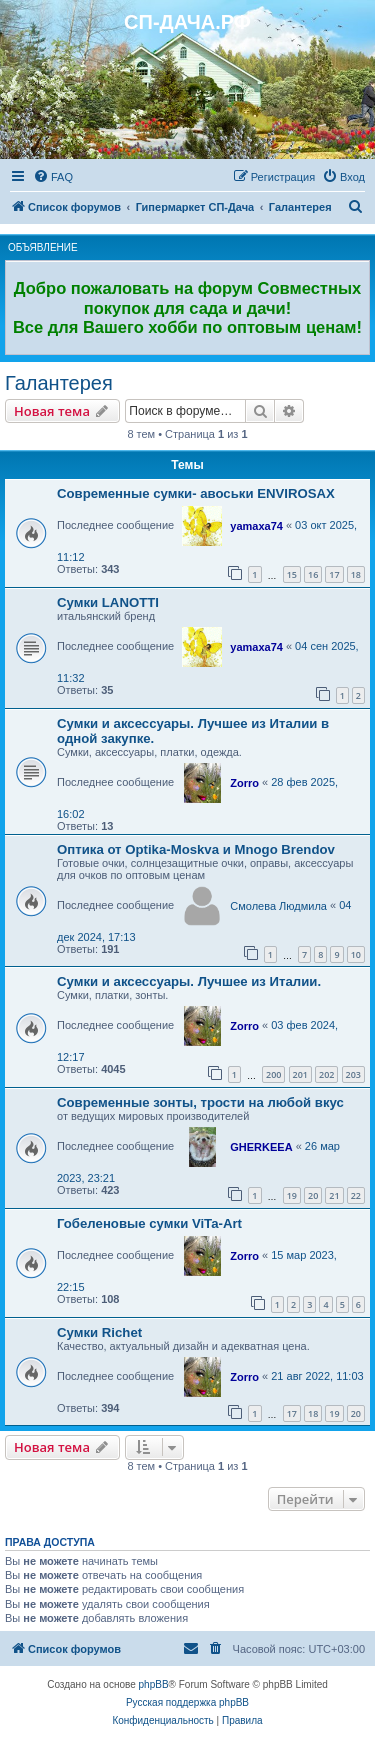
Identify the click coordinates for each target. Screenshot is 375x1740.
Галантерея (59, 383)
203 (353, 1074)
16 (313, 574)
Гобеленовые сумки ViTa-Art (149, 1223)
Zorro (244, 783)
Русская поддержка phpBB (187, 1702)
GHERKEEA (261, 1147)
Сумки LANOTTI (108, 602)
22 (356, 1195)
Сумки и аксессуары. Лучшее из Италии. (189, 981)
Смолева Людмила (278, 906)
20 (313, 1195)
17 (334, 574)
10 (356, 954)
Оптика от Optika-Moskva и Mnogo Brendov (196, 849)
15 (292, 574)
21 (334, 1195)
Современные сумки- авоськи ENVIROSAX (196, 493)
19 (292, 1195)
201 (300, 1074)
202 (326, 1074)
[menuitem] (53, 177)
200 (273, 1074)
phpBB (154, 1684)
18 (356, 574)
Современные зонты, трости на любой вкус (200, 1102)
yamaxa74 (256, 526)
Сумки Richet (99, 1332)
